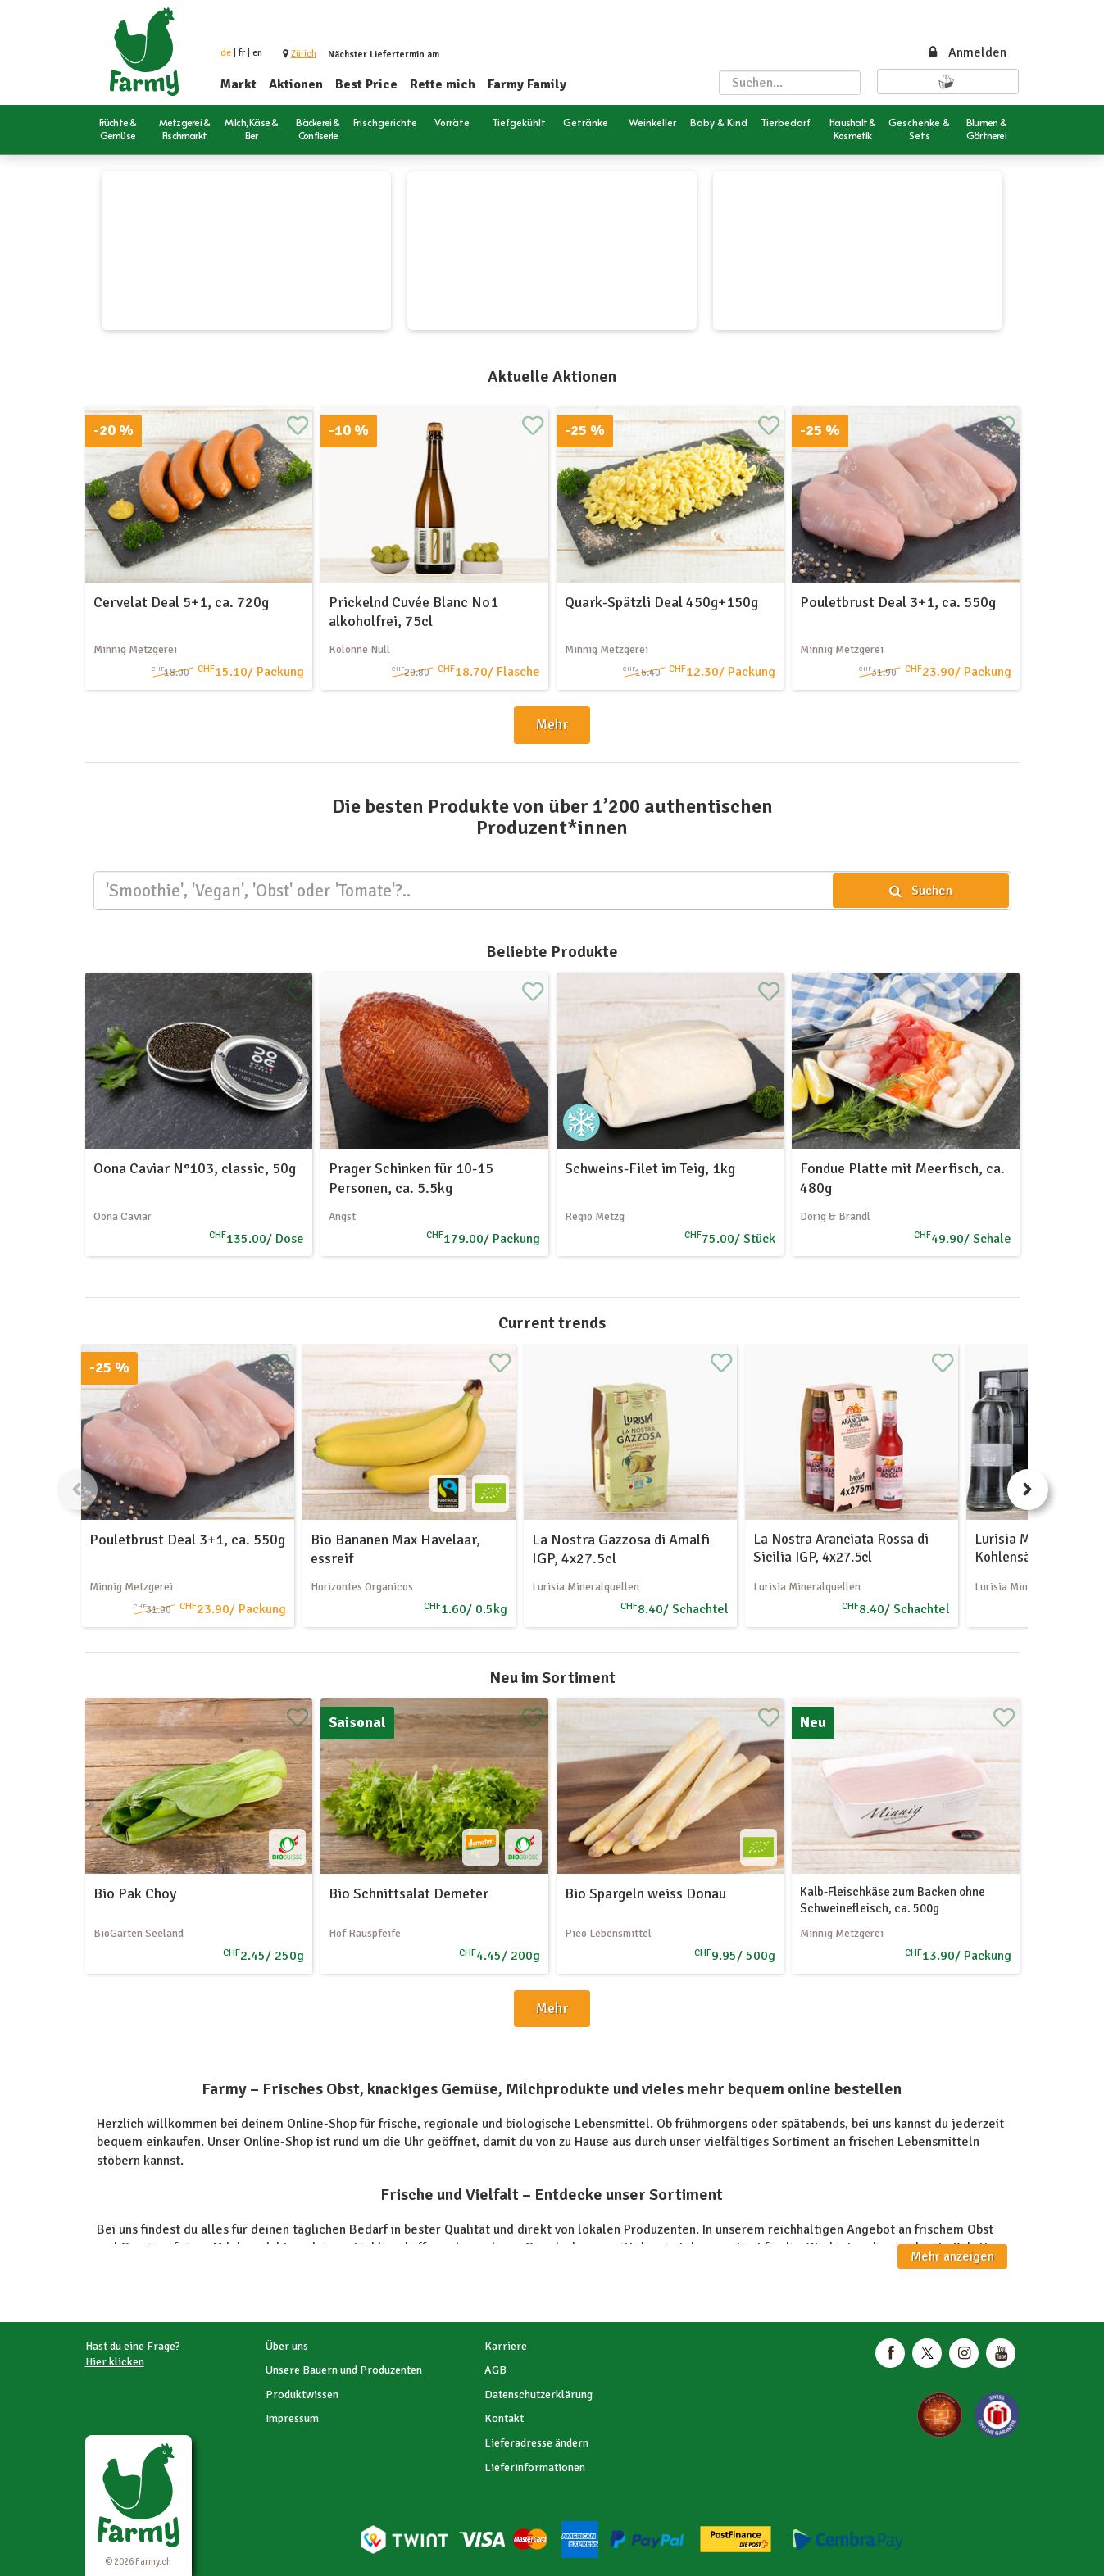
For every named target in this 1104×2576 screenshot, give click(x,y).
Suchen (920, 890)
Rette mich (442, 84)
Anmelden (966, 52)
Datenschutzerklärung (538, 2394)
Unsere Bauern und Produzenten (344, 2370)
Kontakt (504, 2418)
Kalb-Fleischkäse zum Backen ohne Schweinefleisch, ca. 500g (892, 1900)
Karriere (505, 2346)
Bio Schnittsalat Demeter (408, 1893)
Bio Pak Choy (134, 1893)
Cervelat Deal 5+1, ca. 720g (181, 602)
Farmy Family (527, 84)
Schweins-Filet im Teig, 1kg (650, 1168)
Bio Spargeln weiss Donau (645, 1893)
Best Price (366, 84)
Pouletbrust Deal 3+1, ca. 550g (898, 602)
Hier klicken (114, 2362)
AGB (495, 2370)
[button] (303, 54)
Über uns (287, 2346)
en (257, 53)
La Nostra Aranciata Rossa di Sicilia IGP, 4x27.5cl (841, 1548)
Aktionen (296, 84)
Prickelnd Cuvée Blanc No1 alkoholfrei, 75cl (413, 611)
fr (242, 53)
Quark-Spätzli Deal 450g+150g (661, 602)
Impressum (292, 2418)
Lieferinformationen (534, 2467)
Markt (238, 84)
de (225, 53)
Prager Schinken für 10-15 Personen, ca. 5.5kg (411, 1177)
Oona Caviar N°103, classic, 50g (194, 1168)
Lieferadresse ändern (536, 2443)
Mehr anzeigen (952, 2256)
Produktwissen (302, 2394)
